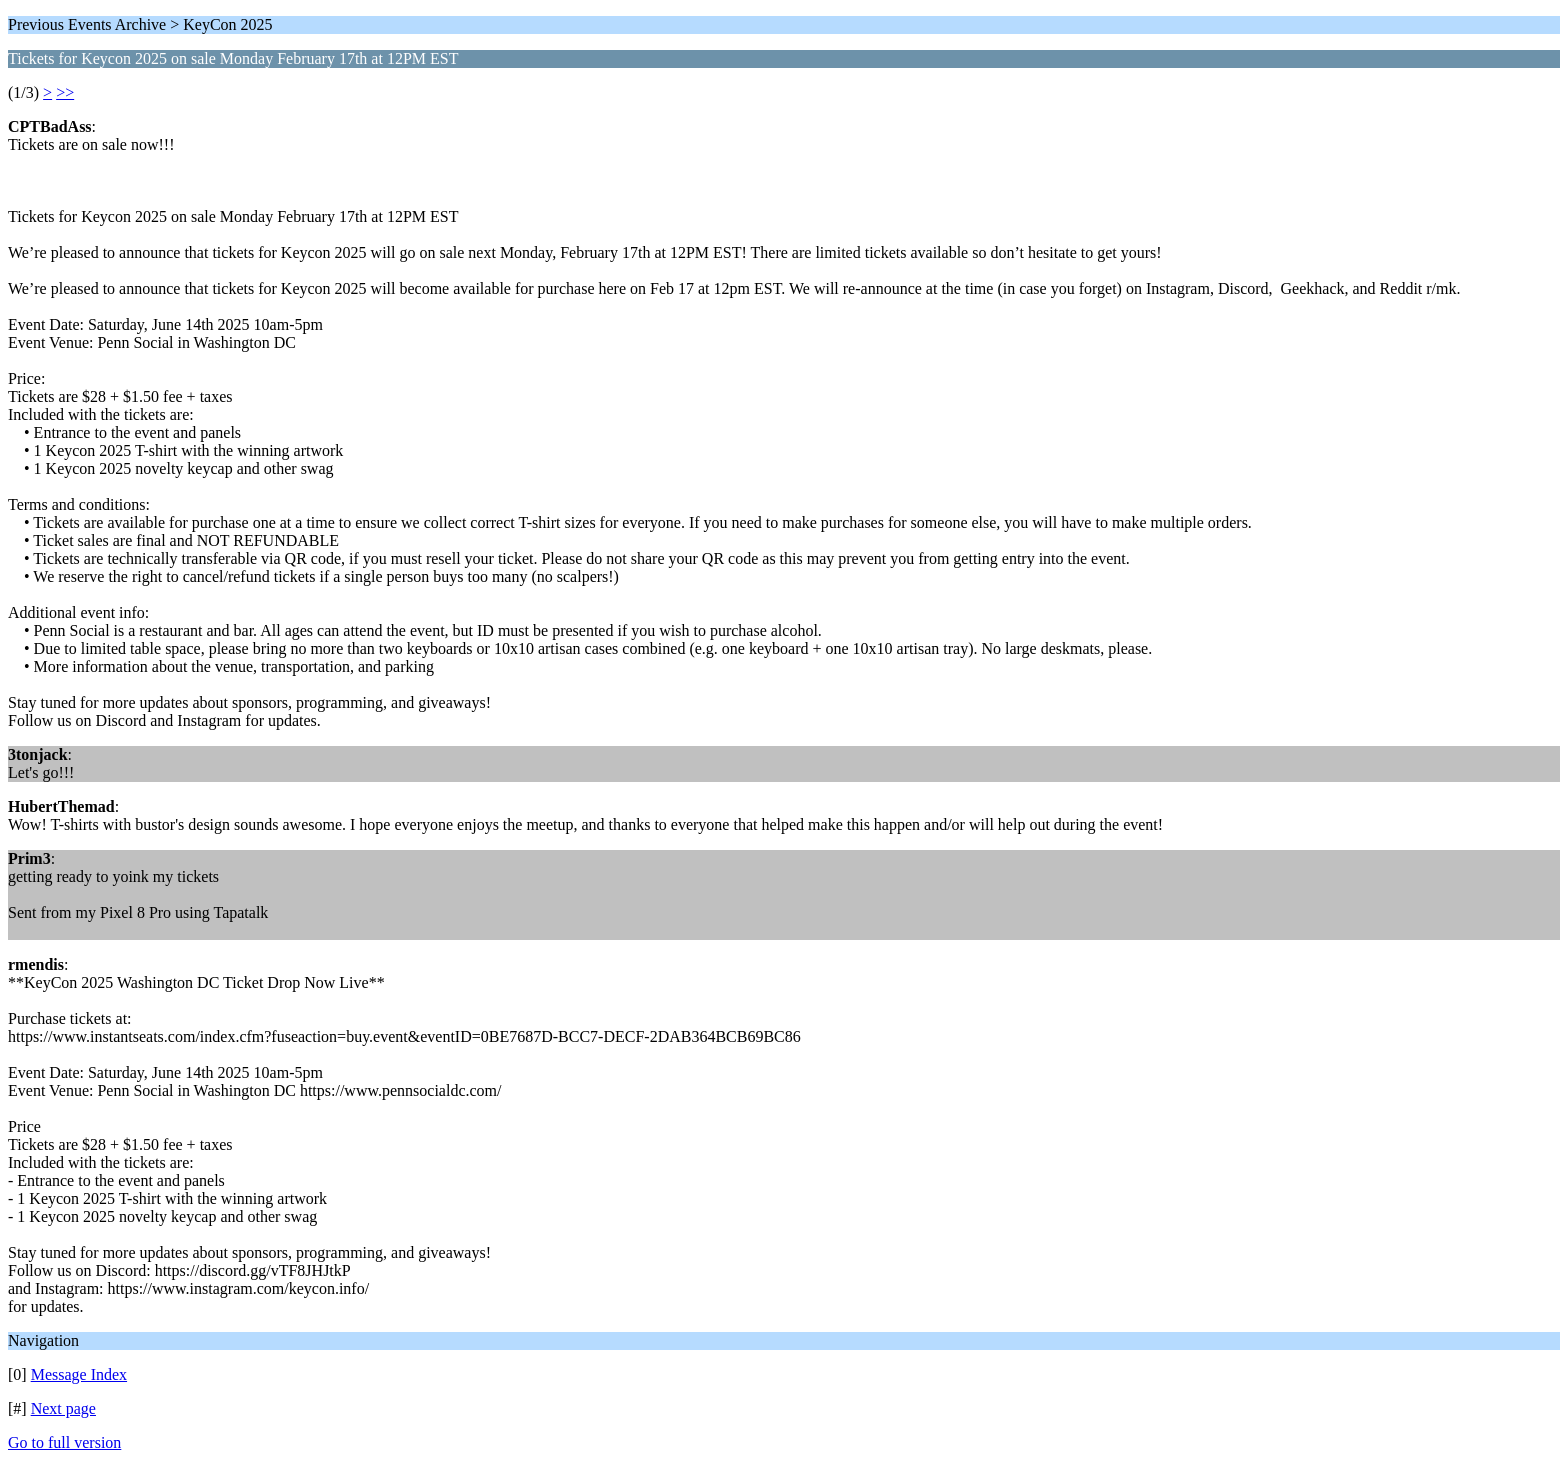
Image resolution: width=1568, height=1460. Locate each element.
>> (65, 92)
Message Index (79, 1374)
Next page (63, 1408)
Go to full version (64, 1442)
